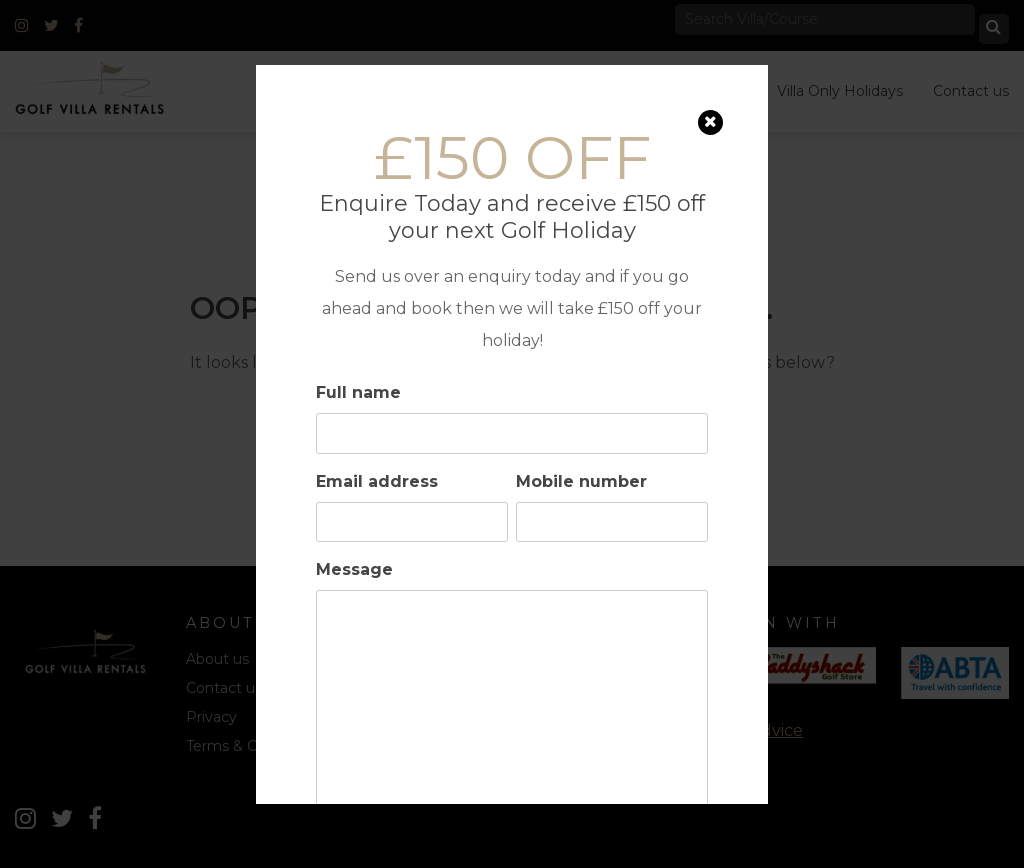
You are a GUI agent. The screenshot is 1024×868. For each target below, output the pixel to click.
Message (354, 569)
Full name (358, 392)
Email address (377, 481)
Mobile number (581, 481)
